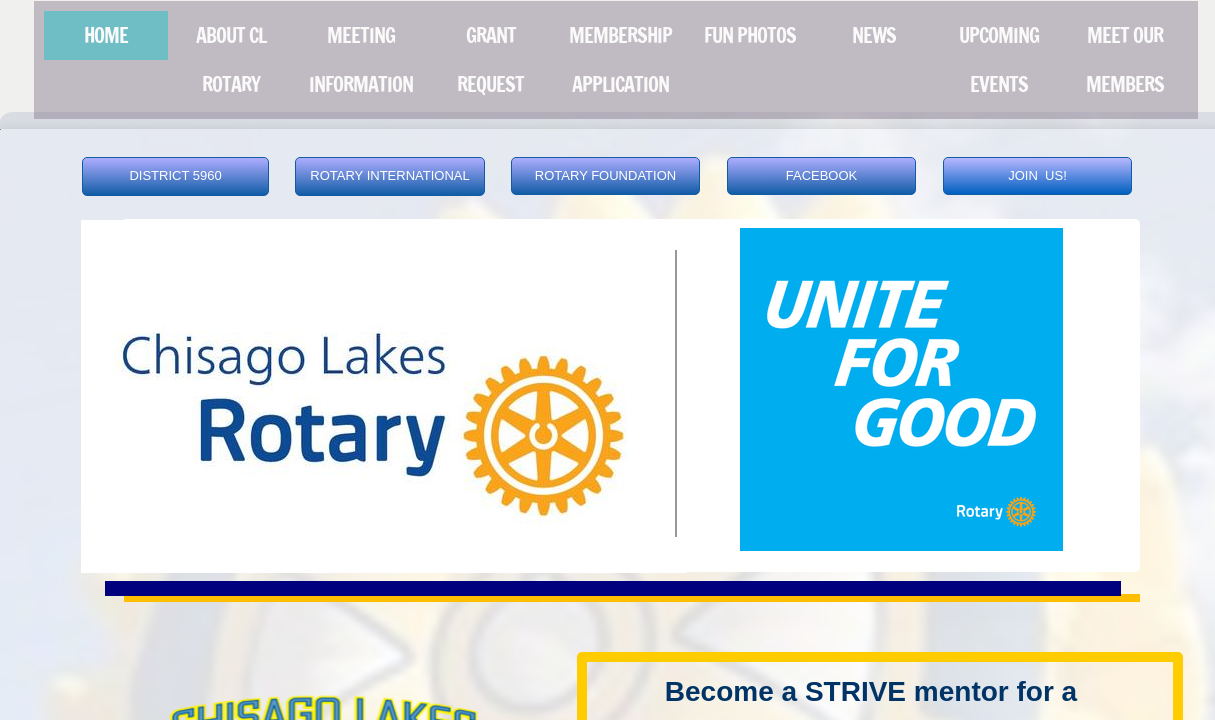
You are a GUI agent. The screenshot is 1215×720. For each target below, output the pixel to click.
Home (106, 35)
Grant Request (490, 60)
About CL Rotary (231, 60)
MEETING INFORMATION (361, 60)
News (874, 35)
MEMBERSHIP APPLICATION (620, 60)
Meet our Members (1125, 60)
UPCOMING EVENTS (999, 60)
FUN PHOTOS (750, 35)
